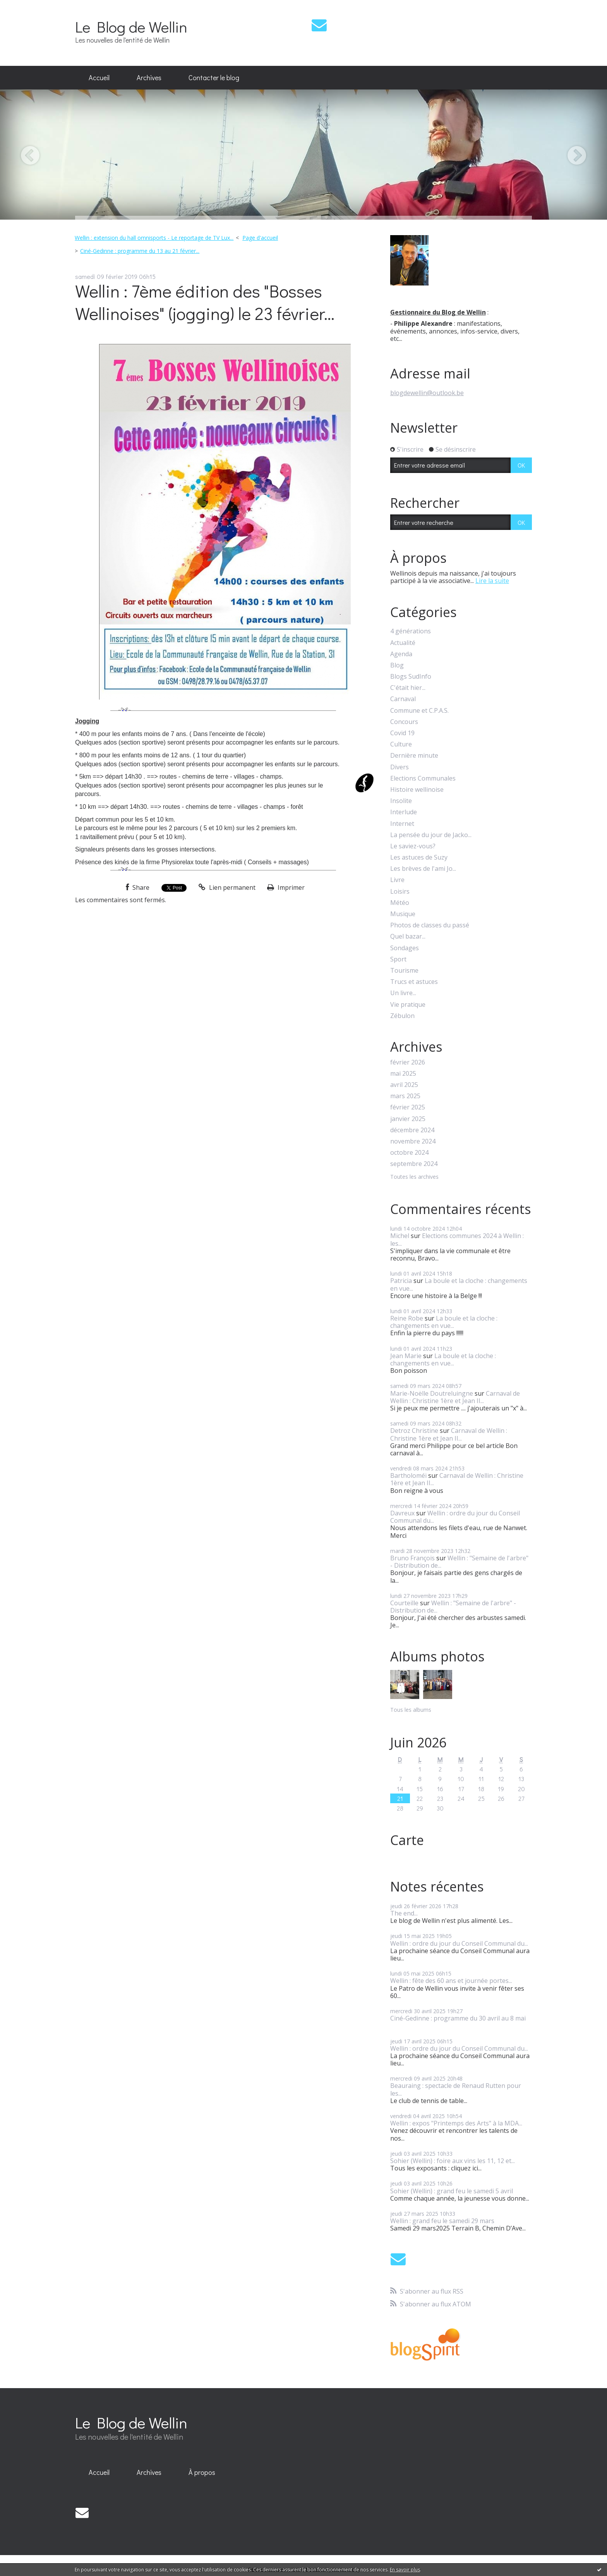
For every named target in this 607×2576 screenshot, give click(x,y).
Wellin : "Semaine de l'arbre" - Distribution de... (459, 1562)
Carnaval (403, 699)
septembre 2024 (413, 1164)
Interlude (403, 812)
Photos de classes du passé (429, 925)
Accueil (99, 77)
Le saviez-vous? (413, 846)
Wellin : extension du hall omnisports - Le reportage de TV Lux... (154, 237)
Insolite (401, 801)
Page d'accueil (260, 237)
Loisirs (400, 891)
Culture (401, 744)
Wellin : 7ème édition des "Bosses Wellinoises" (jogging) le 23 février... (204, 302)
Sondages (404, 948)
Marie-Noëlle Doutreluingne (431, 1393)
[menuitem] (99, 78)
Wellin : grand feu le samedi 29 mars (442, 2221)
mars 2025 (405, 1096)
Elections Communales (423, 778)
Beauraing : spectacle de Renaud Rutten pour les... (455, 2089)
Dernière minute (414, 755)
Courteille (404, 1603)
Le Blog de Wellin (131, 26)
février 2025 (407, 1107)
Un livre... (403, 993)
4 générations (410, 631)
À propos (202, 2472)
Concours (404, 722)
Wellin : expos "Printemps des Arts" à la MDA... (456, 2123)
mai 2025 (403, 1073)
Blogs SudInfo (410, 676)
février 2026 (407, 1062)
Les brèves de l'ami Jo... (423, 868)
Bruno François (412, 1558)
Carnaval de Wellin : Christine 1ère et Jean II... (455, 1397)
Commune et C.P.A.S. (419, 710)
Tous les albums (410, 1709)
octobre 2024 (409, 1152)
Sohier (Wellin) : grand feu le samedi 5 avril (451, 2191)
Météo (399, 902)
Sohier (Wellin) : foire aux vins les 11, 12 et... (452, 2160)
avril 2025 (404, 1085)
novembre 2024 (413, 1141)
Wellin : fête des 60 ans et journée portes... (451, 1980)
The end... (404, 1913)
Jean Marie (406, 1356)
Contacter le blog (214, 77)
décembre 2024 (412, 1130)
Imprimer (286, 887)
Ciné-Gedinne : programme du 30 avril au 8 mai (458, 2018)
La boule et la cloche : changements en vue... (458, 1284)
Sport (398, 959)
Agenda (401, 654)
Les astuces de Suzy (419, 857)
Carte (407, 1840)
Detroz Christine (414, 1430)
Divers (399, 767)
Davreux (402, 1513)
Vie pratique (407, 1004)
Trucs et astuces (414, 981)
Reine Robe (406, 1318)
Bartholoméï (408, 1475)
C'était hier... (407, 687)
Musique (402, 914)
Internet (402, 823)
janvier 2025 (407, 1119)
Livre (397, 880)
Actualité (402, 643)
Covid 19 (402, 733)
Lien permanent (227, 887)
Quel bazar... (407, 936)
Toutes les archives (414, 1177)
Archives (149, 77)
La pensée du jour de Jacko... (431, 835)
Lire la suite (492, 580)
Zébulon (402, 1016)
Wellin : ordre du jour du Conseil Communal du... (455, 1517)
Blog (397, 665)
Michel (399, 1235)
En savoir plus (405, 2569)
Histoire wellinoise (417, 789)
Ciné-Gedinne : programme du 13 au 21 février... (139, 251)
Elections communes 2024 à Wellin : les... (457, 1239)
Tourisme (404, 970)
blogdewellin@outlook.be (427, 393)
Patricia (401, 1280)
